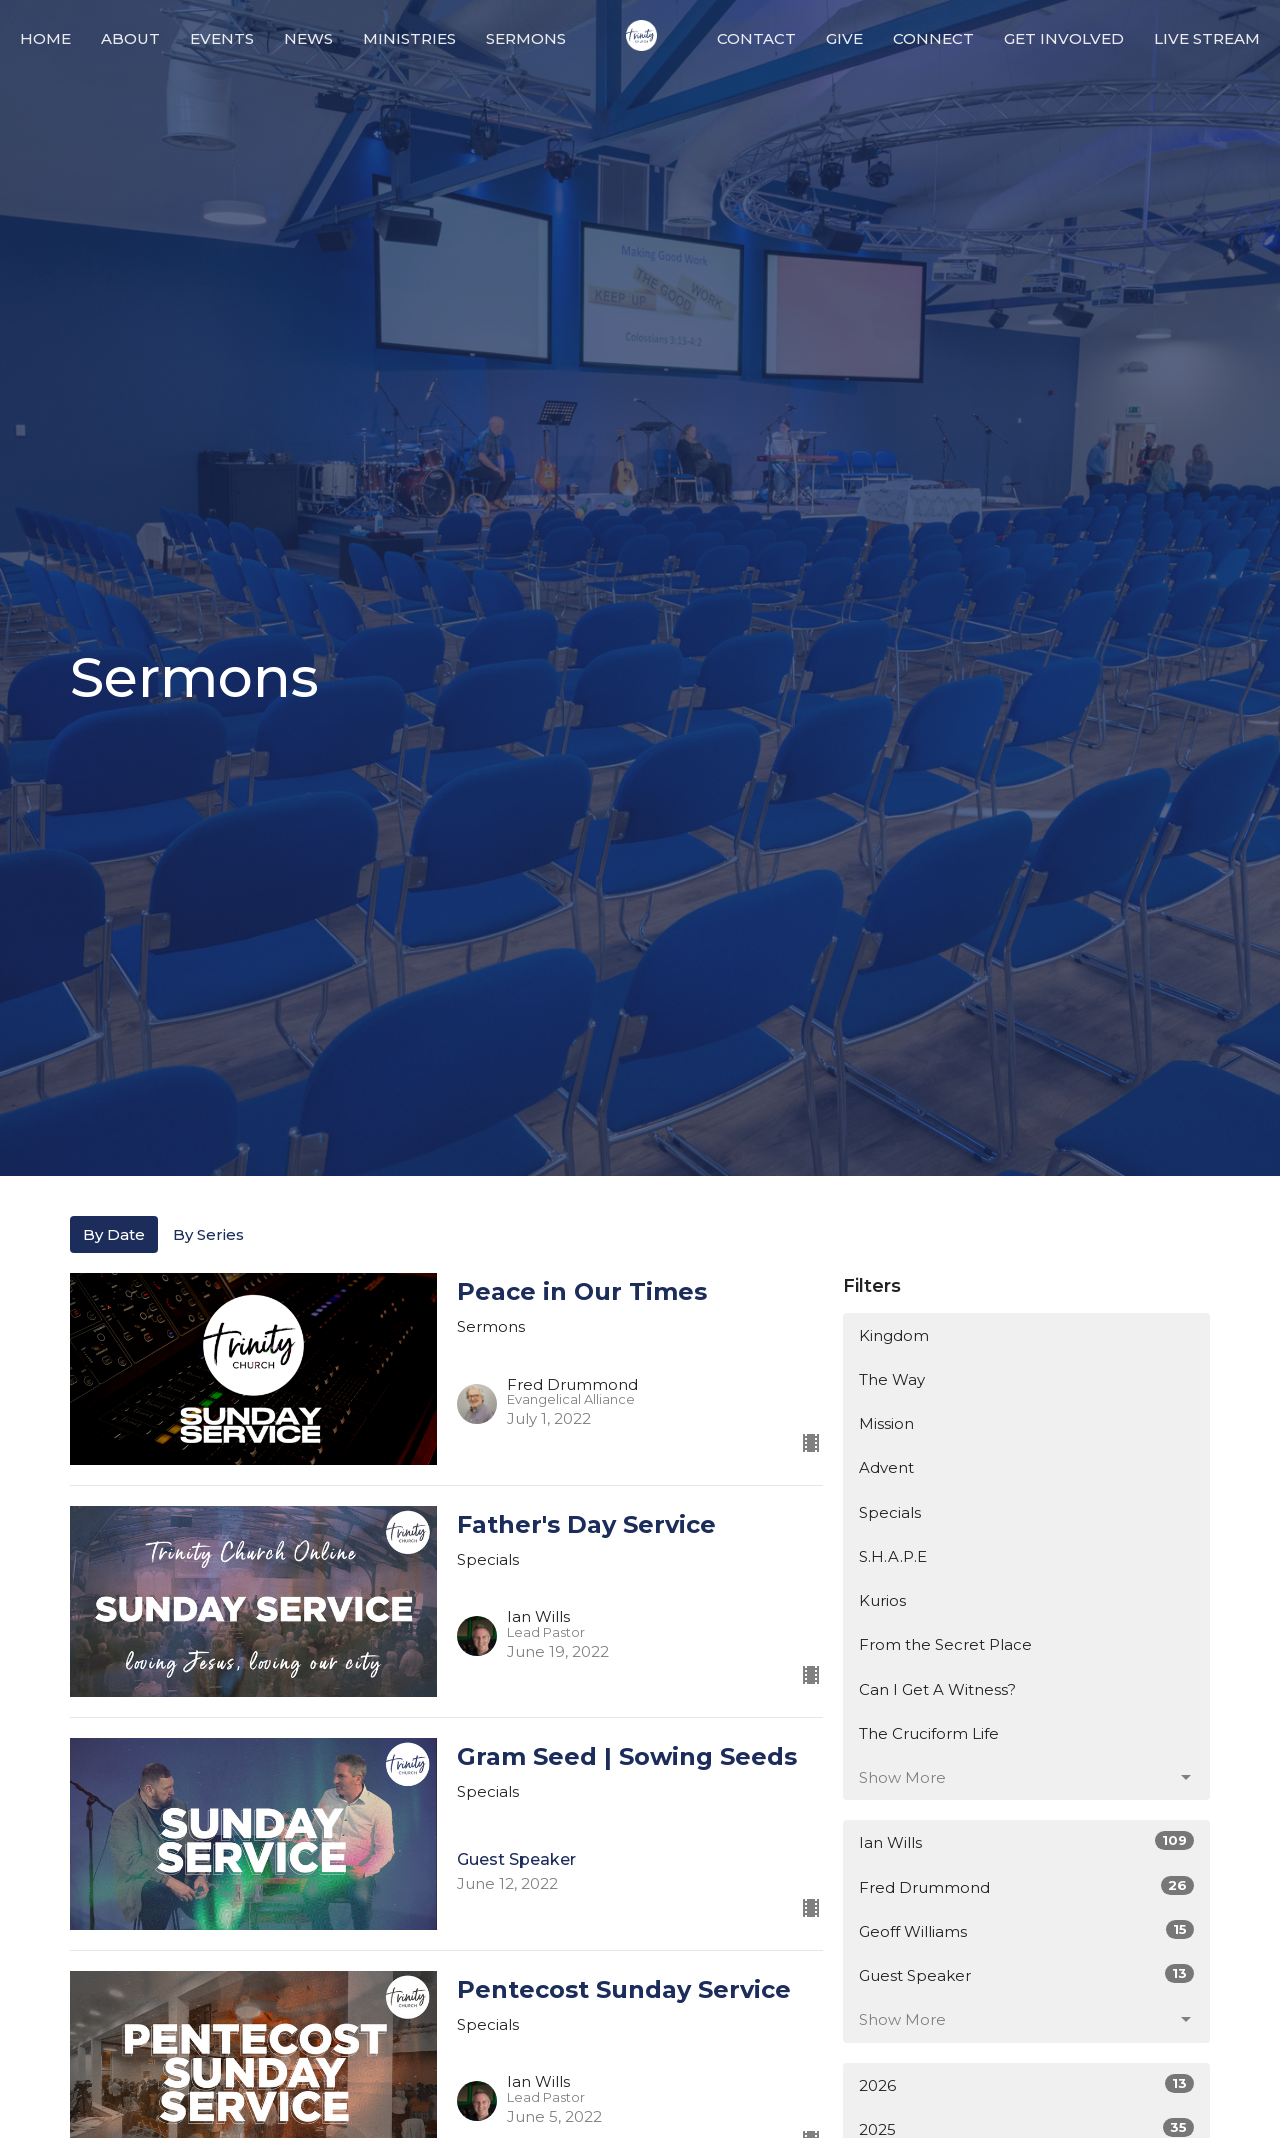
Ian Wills (1026, 1841)
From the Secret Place (945, 1644)
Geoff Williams (1026, 1930)
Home (45, 38)
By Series (208, 1234)
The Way (892, 1379)
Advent (886, 1467)
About (130, 38)
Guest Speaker (1026, 1974)
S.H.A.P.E (893, 1556)
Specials (890, 1512)
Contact (756, 38)
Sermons (526, 38)
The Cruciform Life (929, 1733)
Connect (933, 38)
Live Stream (1207, 38)
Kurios (882, 1600)
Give (844, 38)
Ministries (409, 38)
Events (222, 38)
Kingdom (894, 1335)
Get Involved (1064, 38)
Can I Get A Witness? (937, 1689)
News (308, 38)
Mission (886, 1423)
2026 (1026, 2084)
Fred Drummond (1026, 1886)
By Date (114, 1234)
